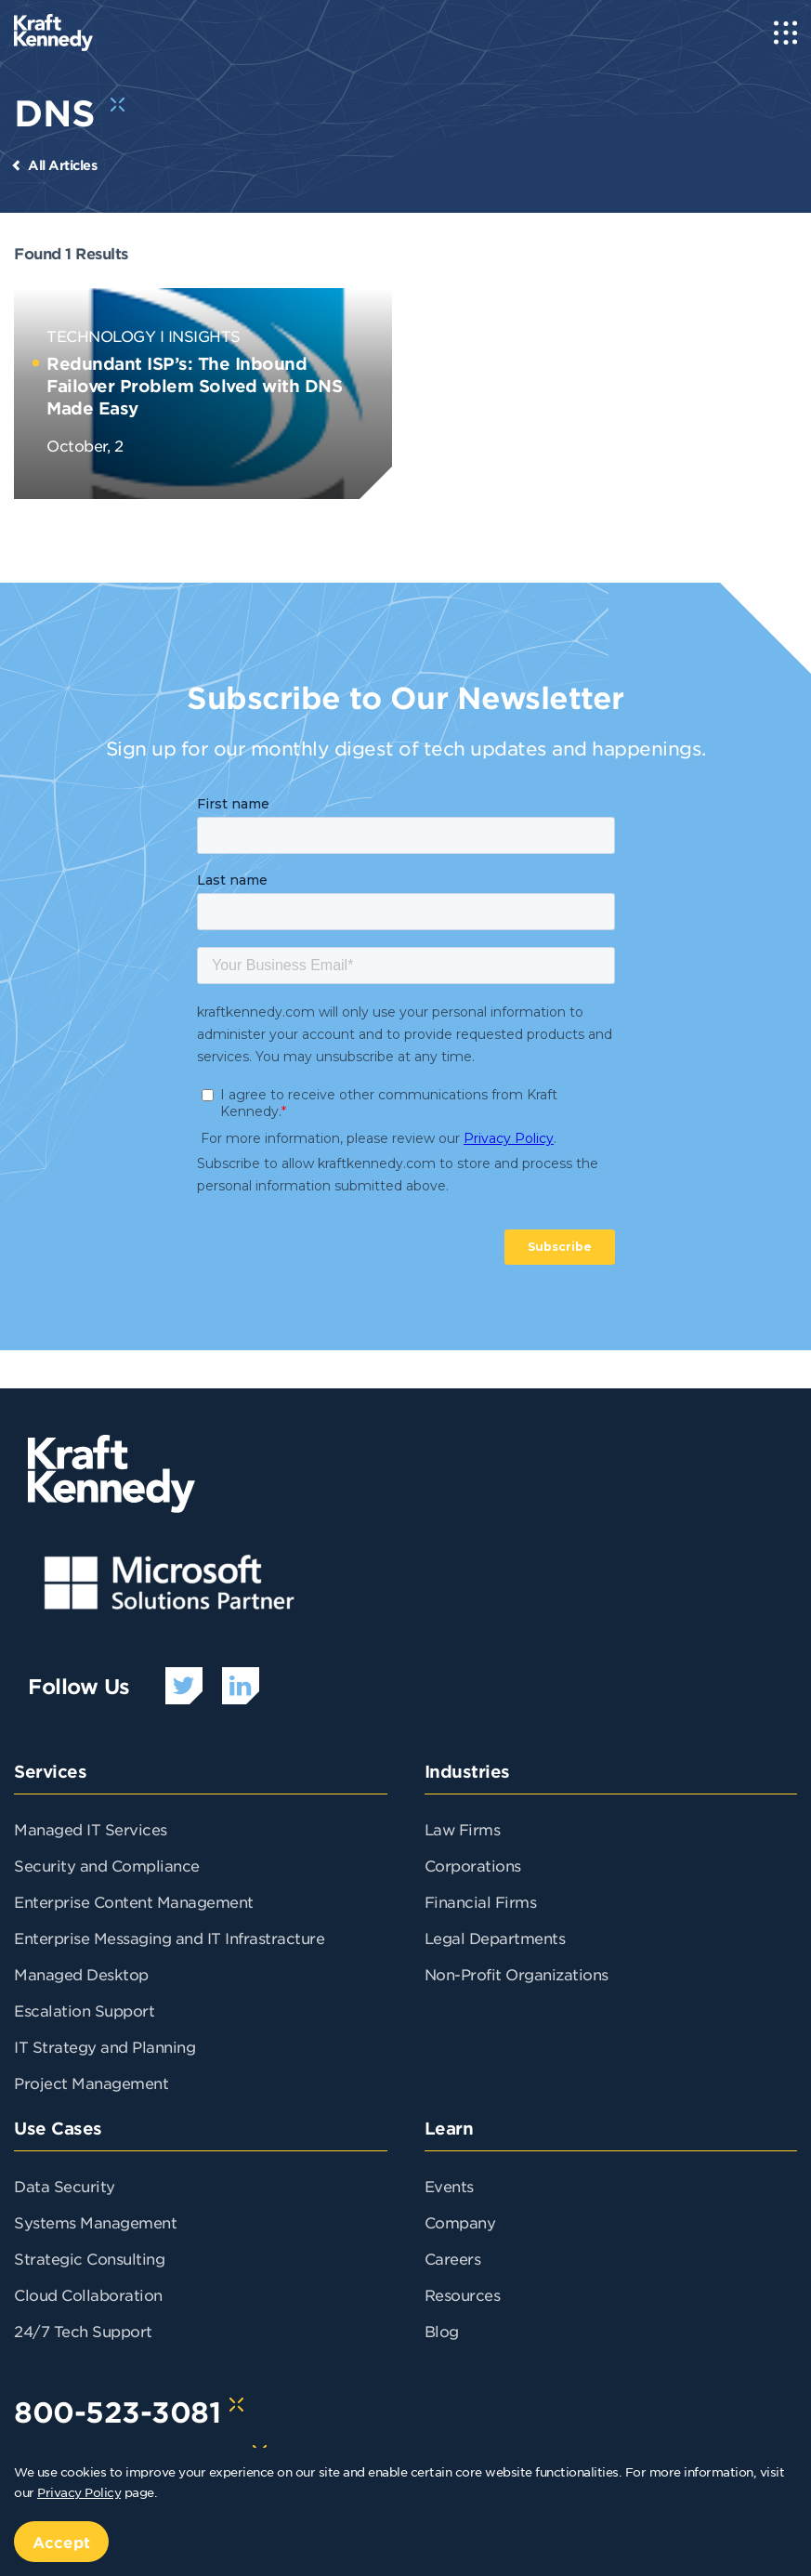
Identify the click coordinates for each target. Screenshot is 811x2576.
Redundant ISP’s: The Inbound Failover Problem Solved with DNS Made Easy (194, 385)
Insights (204, 335)
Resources (463, 2294)
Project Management (91, 2082)
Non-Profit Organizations (516, 1974)
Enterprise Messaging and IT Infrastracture (169, 1937)
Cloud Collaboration (88, 2294)
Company (460, 2222)
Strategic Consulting (89, 2258)
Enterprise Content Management (134, 1901)
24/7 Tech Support (83, 2330)
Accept (61, 2541)
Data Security (64, 2185)
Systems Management (95, 2222)
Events (449, 2185)
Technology (100, 335)
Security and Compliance (107, 1865)
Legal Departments (495, 1937)
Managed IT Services (90, 1829)
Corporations (473, 1865)
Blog (442, 2330)
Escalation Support (84, 2010)
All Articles (62, 165)
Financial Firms (481, 1901)
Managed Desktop (81, 1974)
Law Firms (463, 1829)
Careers (453, 2258)
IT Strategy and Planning (104, 2046)
